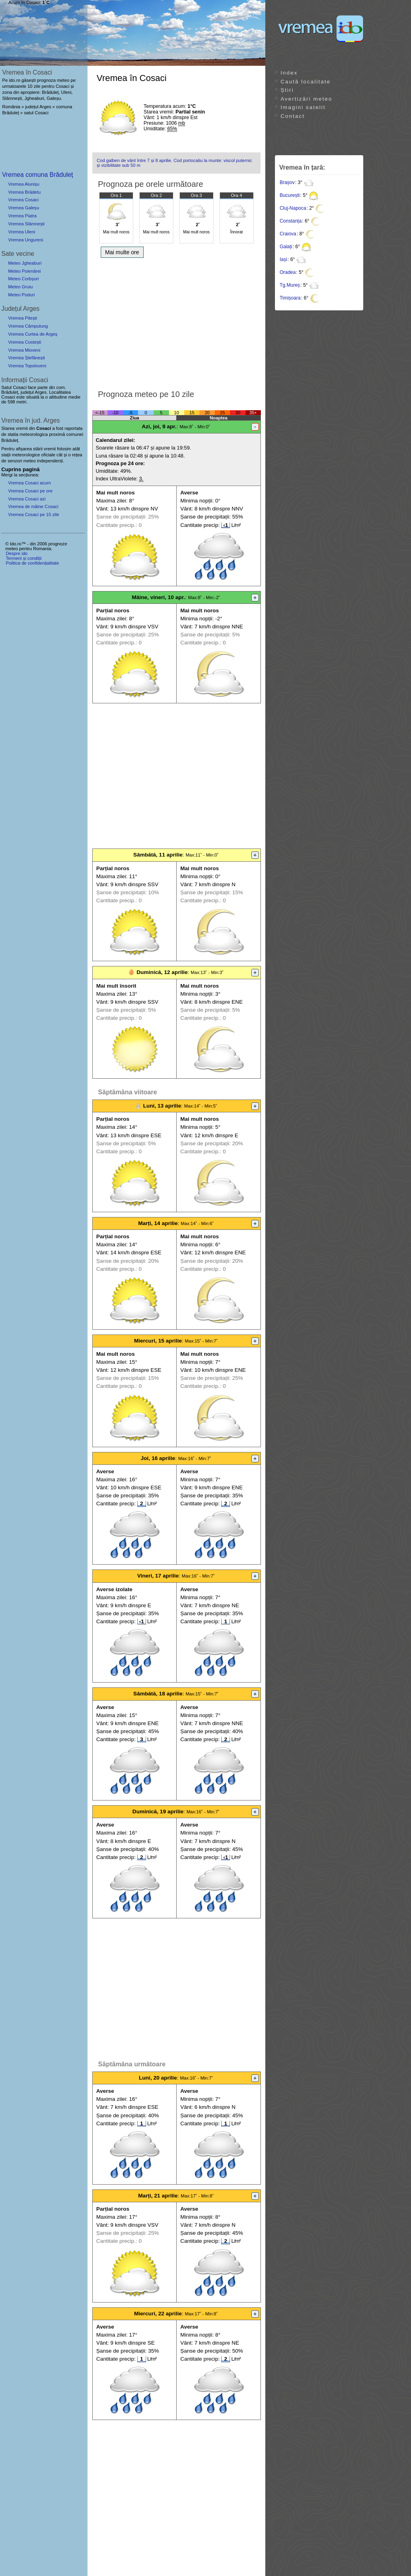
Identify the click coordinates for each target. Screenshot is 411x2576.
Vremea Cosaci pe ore (30, 490)
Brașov (287, 182)
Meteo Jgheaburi (24, 263)
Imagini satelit (303, 107)
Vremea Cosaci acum (29, 482)
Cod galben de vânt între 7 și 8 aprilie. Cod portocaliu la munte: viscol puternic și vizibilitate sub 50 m (174, 163)
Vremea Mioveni (24, 350)
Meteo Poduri (21, 294)
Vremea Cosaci (23, 199)
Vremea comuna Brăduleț (37, 174)
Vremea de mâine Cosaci (33, 506)
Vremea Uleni (21, 231)
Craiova (288, 234)
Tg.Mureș (290, 285)
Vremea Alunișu (23, 184)
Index (289, 73)
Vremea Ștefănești (26, 357)
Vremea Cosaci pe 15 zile (33, 514)
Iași (283, 259)
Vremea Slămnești (26, 223)
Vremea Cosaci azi (26, 498)
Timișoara (290, 298)
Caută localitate (306, 82)
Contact (293, 116)
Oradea (288, 272)
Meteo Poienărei (24, 271)
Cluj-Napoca (293, 208)
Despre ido (16, 553)
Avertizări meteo (306, 99)
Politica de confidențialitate (32, 563)
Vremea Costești (24, 342)
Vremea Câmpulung (28, 326)
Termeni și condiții (23, 558)
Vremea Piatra (22, 215)
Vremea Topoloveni (27, 365)
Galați (286, 246)
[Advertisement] (176, 321)
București (290, 195)
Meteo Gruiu (20, 286)
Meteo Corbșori (23, 278)
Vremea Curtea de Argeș (32, 334)
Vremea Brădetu (24, 192)
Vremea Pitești (22, 318)
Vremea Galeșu (23, 207)
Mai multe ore (122, 252)
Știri (287, 90)
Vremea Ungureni (25, 239)
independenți (50, 460)
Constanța (291, 221)
